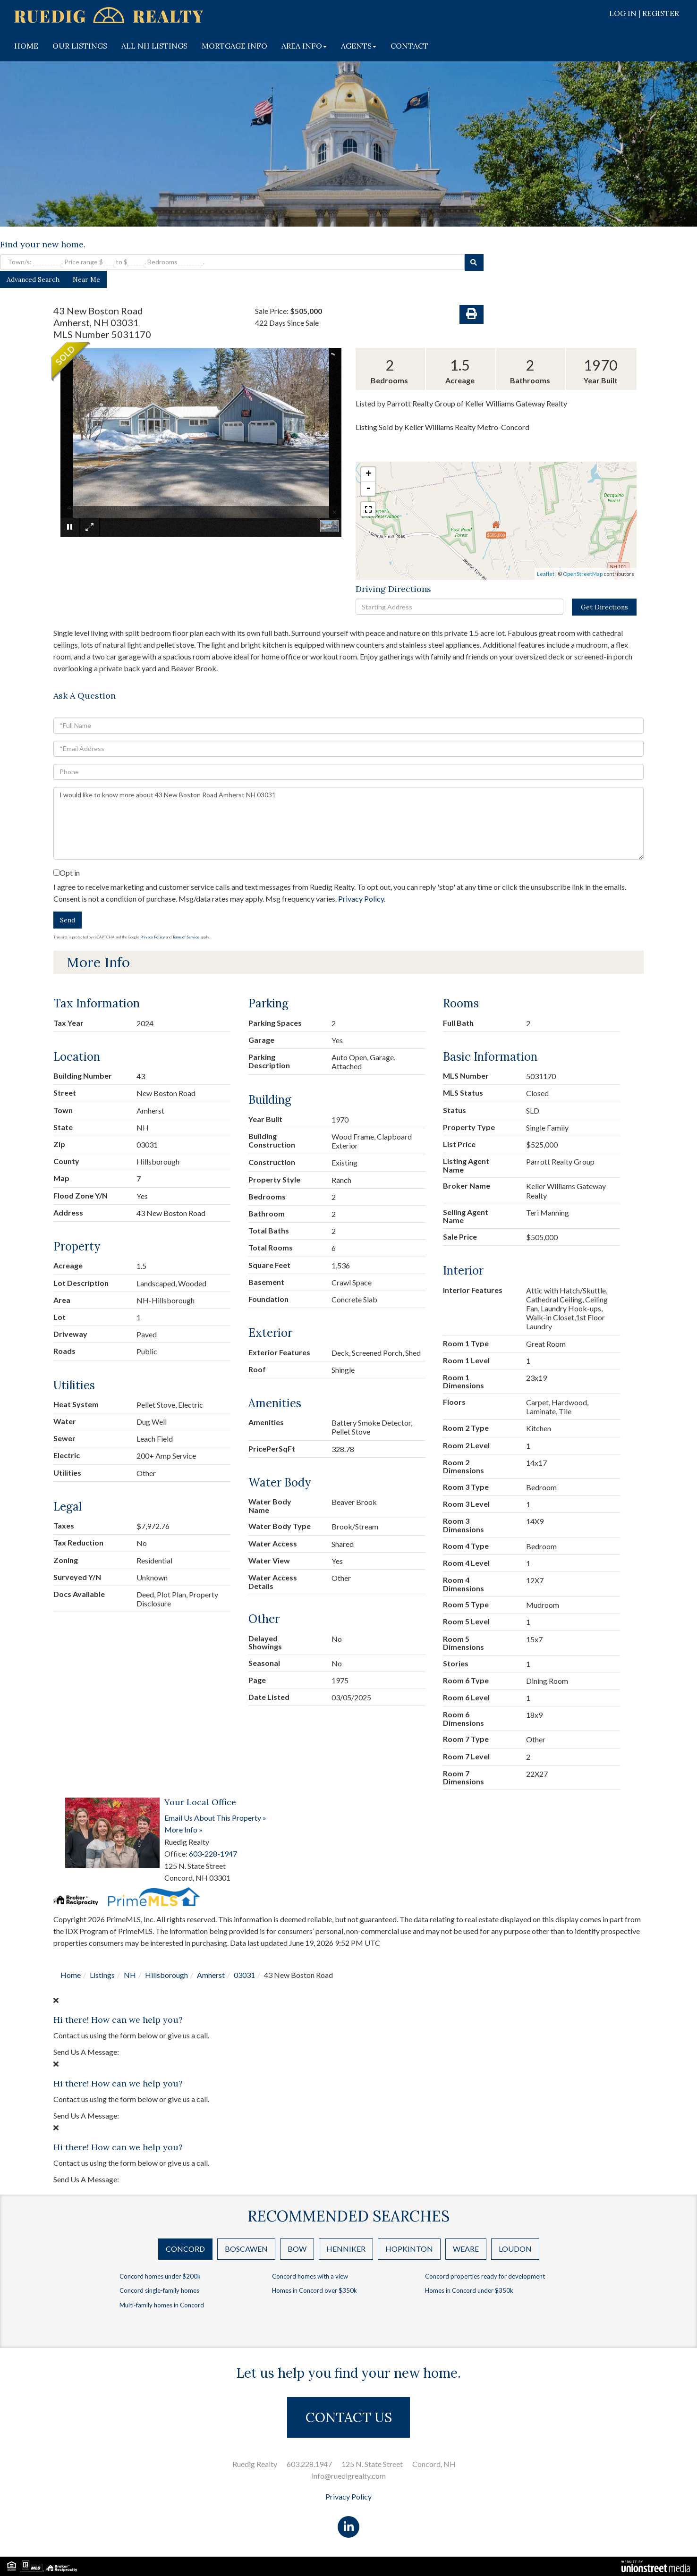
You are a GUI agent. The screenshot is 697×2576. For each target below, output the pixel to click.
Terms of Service (185, 937)
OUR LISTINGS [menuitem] (79, 46)
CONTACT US (349, 2417)
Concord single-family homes (159, 2290)
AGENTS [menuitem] (358, 46)
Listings (102, 1974)
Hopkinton (409, 2248)
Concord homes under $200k (160, 2276)
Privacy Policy (361, 898)
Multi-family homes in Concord (161, 2305)
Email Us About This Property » (215, 1817)
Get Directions (604, 607)
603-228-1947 (213, 1853)
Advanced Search (33, 279)
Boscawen (246, 2248)
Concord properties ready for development (485, 2276)
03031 (244, 1974)
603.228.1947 (309, 2463)
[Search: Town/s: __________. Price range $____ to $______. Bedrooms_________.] (232, 262)
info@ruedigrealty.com (349, 2475)
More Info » (183, 1829)
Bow (297, 2248)
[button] (474, 262)
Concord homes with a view (310, 2276)
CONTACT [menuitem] (409, 46)
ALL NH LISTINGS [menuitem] (154, 46)
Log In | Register (644, 13)
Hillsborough (166, 1974)
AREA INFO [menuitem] (304, 46)
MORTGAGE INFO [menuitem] (234, 46)
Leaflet (545, 574)
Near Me (86, 279)
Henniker (346, 2248)
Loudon (515, 2248)
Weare (466, 2248)
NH (130, 1974)
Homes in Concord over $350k (314, 2290)
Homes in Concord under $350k (469, 2290)
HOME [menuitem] (26, 46)
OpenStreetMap (583, 574)
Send (67, 920)
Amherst (211, 1974)
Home (70, 1974)
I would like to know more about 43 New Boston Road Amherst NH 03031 (348, 823)
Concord (185, 2248)
